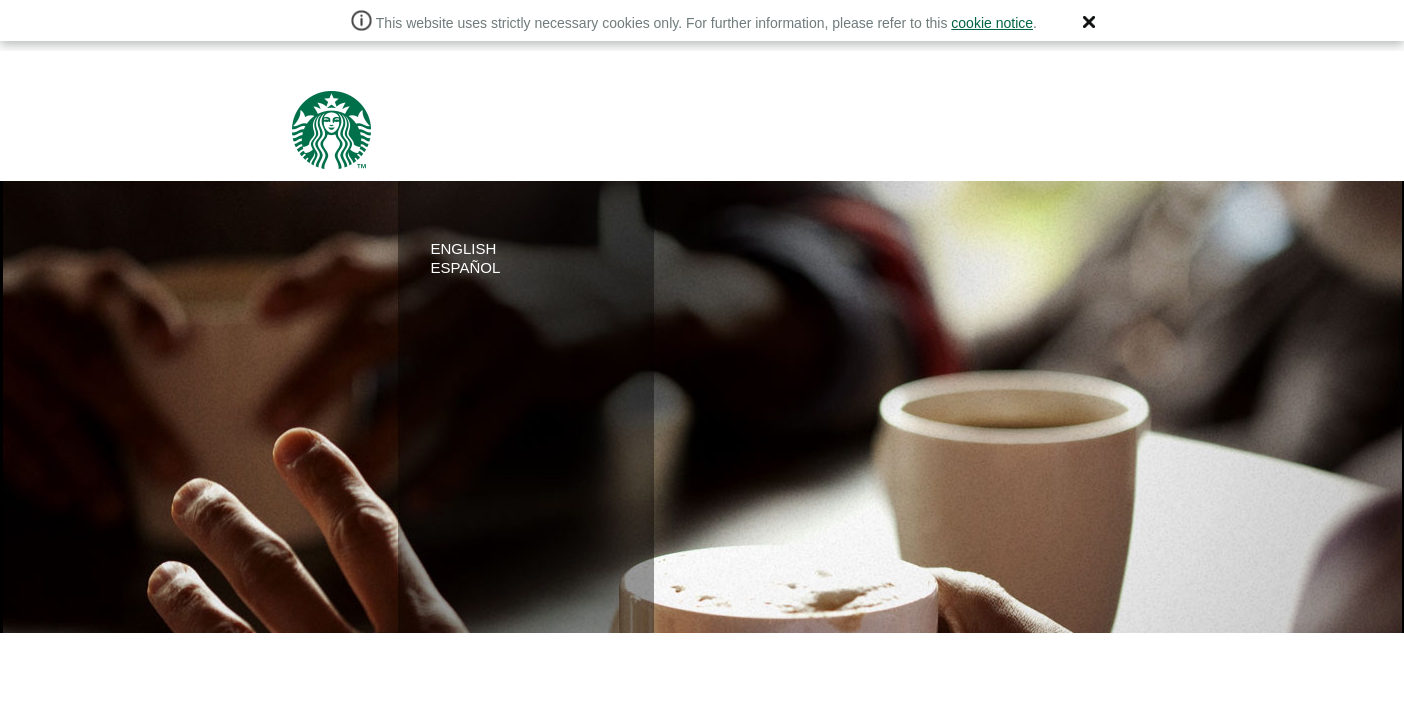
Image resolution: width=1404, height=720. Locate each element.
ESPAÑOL (466, 267)
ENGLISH (464, 248)
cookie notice (992, 23)
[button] (1089, 22)
